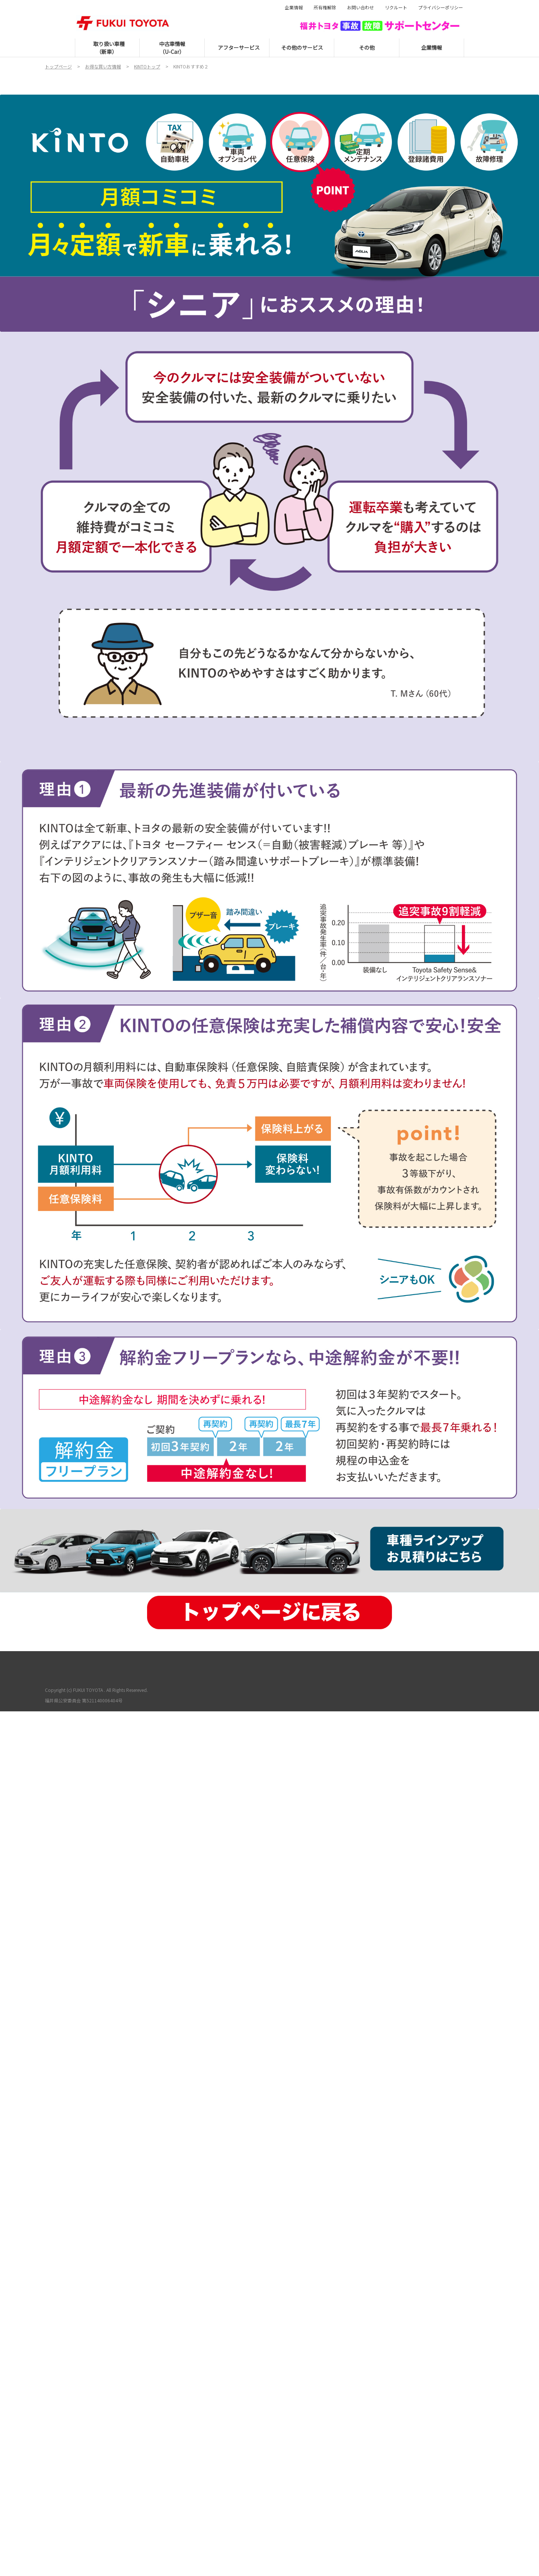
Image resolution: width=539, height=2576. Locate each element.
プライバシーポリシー (440, 7)
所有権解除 (325, 7)
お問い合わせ (360, 7)
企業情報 (294, 7)
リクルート (396, 7)
